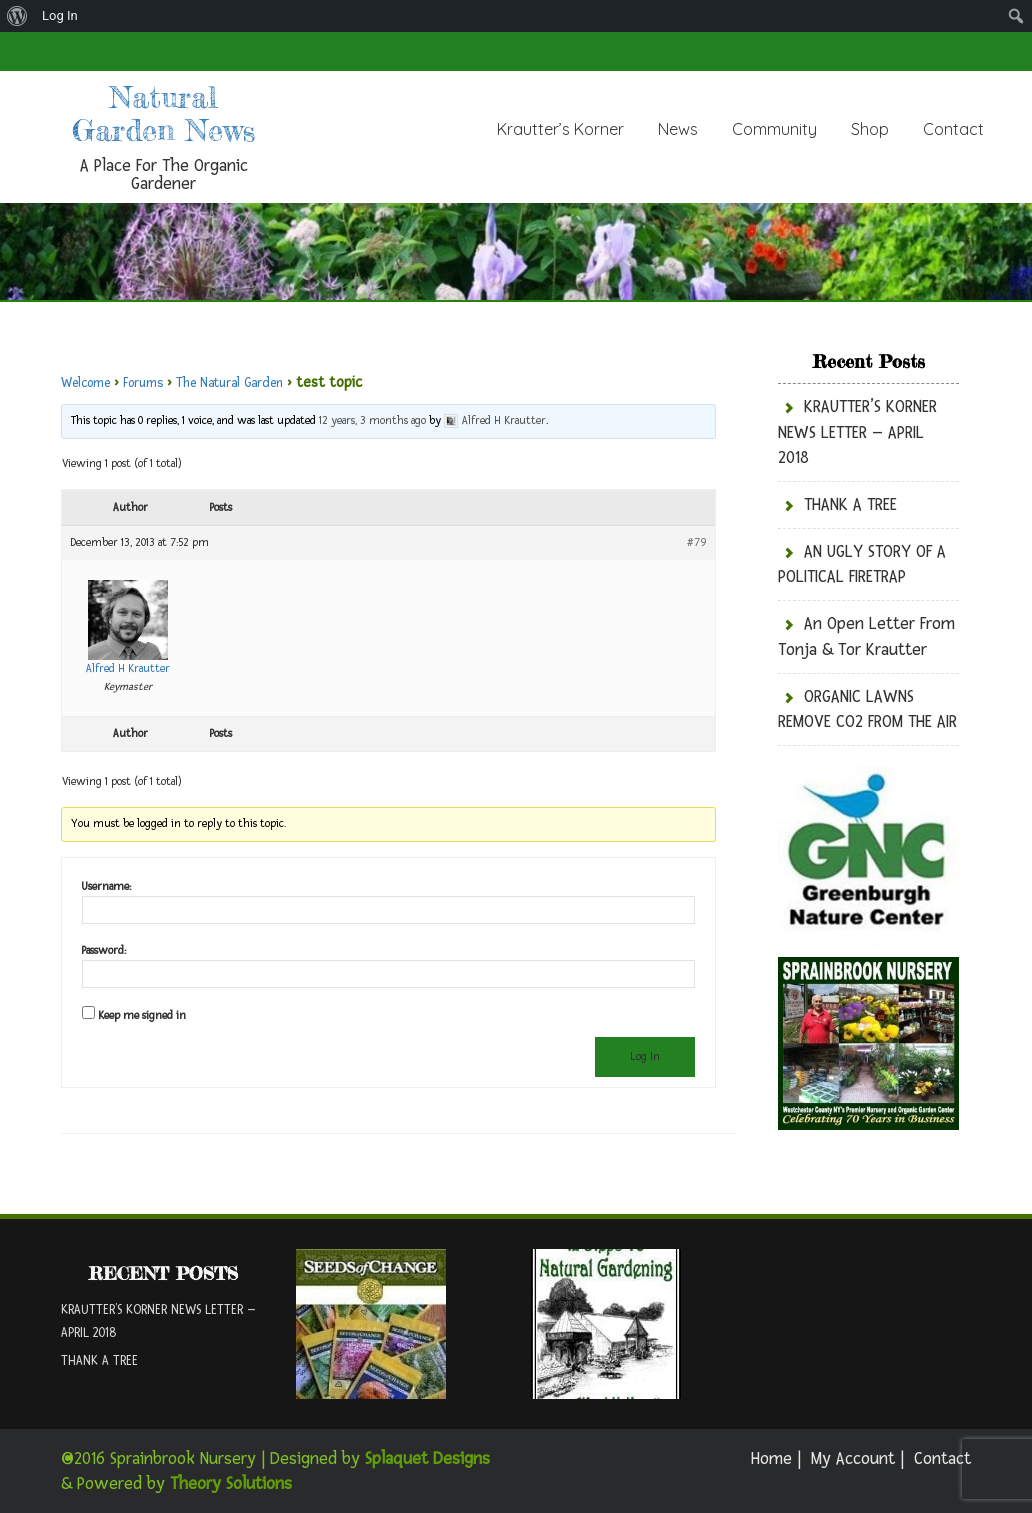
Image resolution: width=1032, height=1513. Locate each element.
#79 (697, 542)
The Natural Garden (229, 383)
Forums (143, 383)
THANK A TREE (850, 504)
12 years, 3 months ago (372, 420)
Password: (104, 950)
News (678, 129)
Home (771, 1458)
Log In (60, 15)
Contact (953, 129)
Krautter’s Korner (560, 129)
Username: (107, 886)
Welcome (85, 383)
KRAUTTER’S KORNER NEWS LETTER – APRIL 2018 (857, 432)
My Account (853, 1458)
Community (774, 129)
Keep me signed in (142, 1015)
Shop (870, 129)
